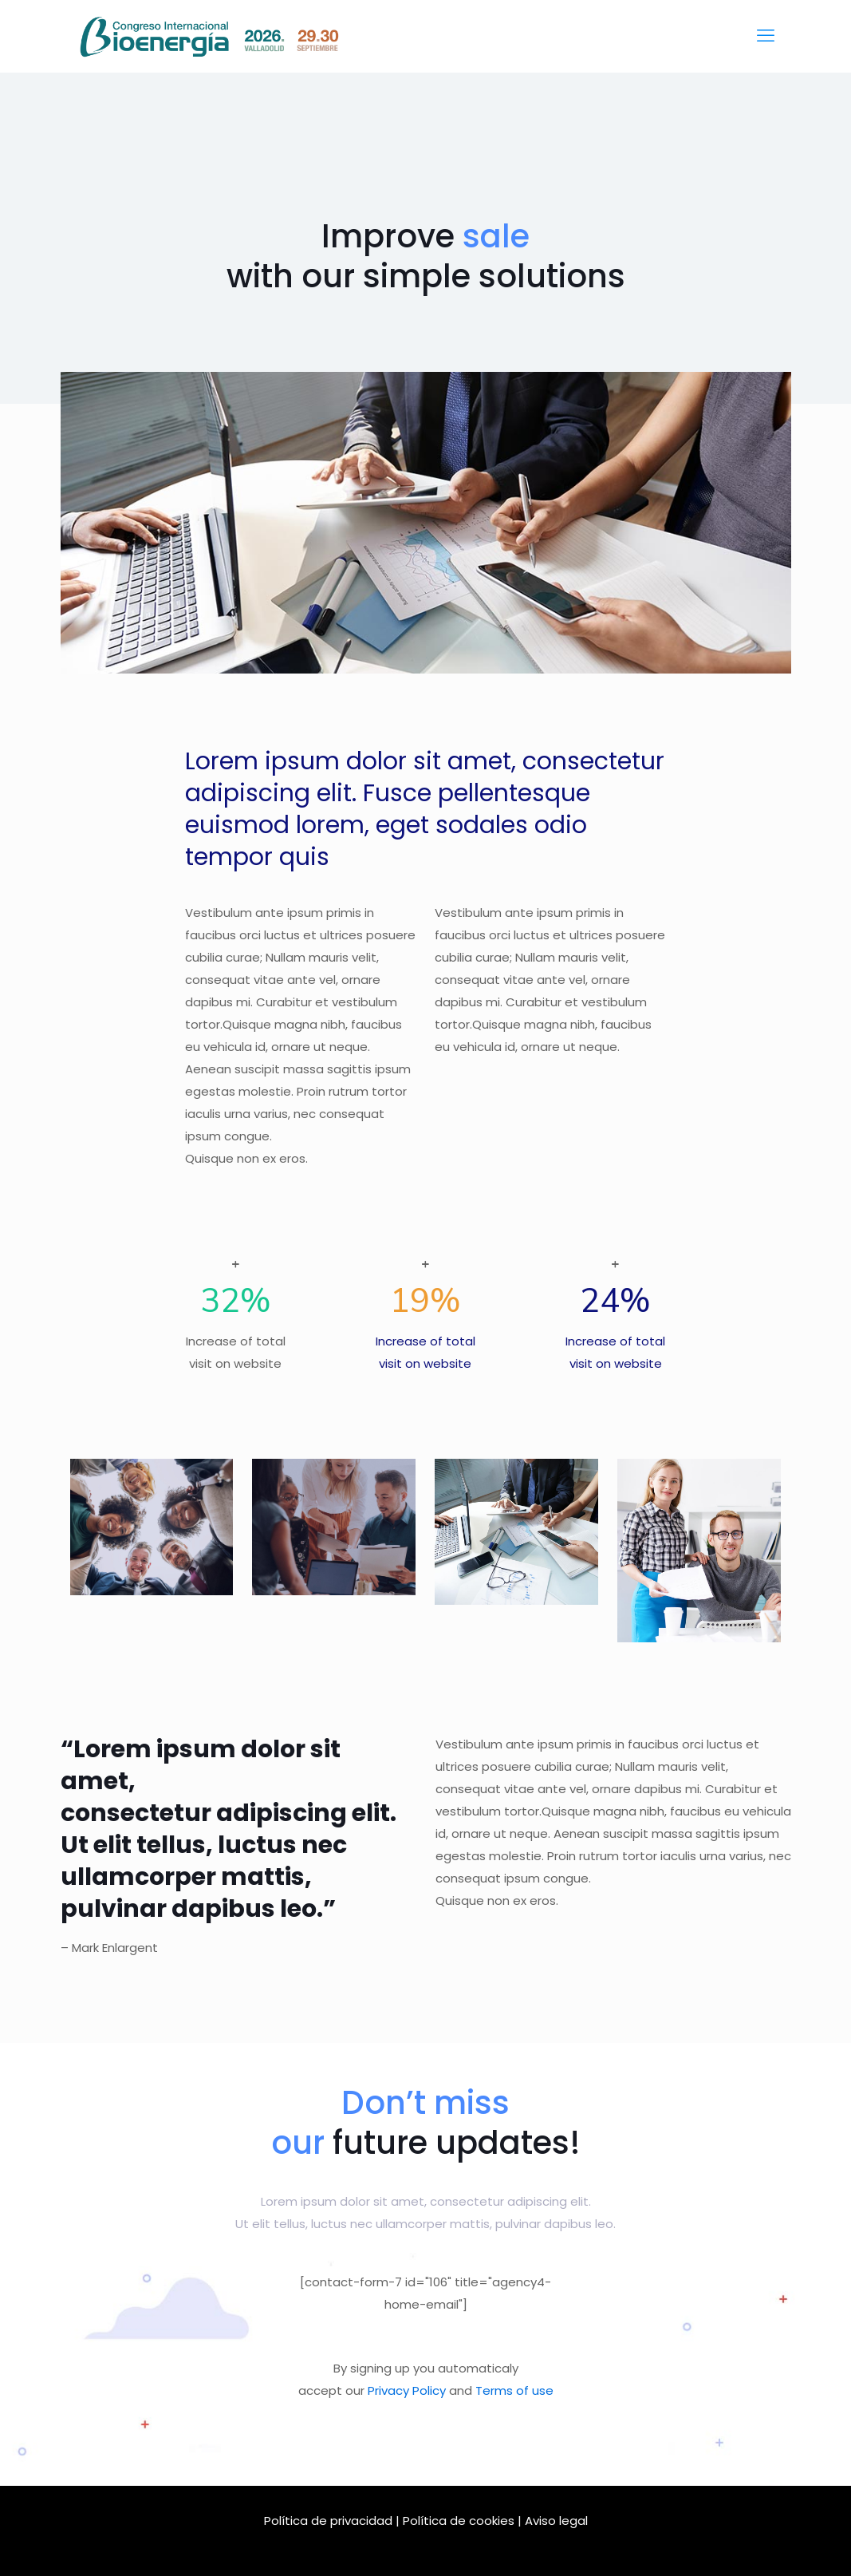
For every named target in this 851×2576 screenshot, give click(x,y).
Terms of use (514, 2390)
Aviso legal (556, 2520)
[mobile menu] (765, 35)
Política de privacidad (328, 2520)
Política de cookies (458, 2520)
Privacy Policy (407, 2390)
